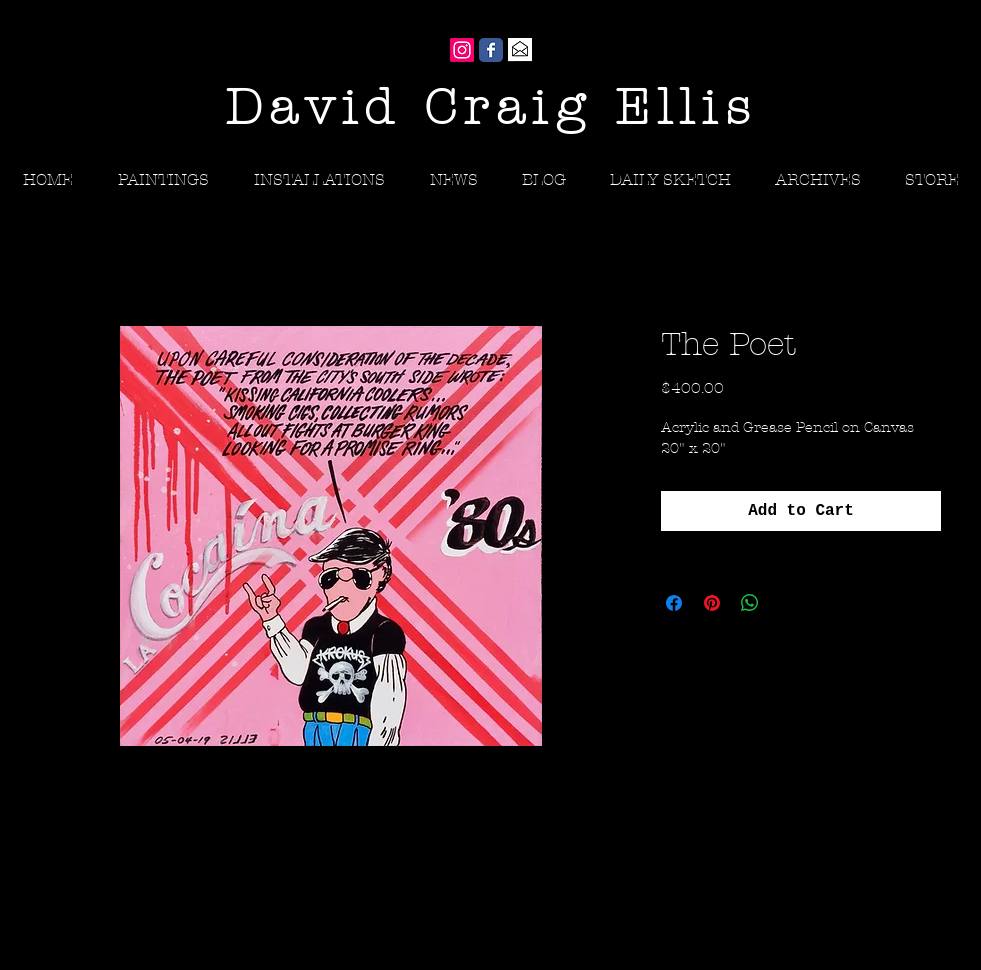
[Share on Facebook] (674, 603)
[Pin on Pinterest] (712, 603)
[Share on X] (788, 603)
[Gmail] (520, 50)
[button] (818, 179)
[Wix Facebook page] (491, 50)
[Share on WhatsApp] (750, 603)
